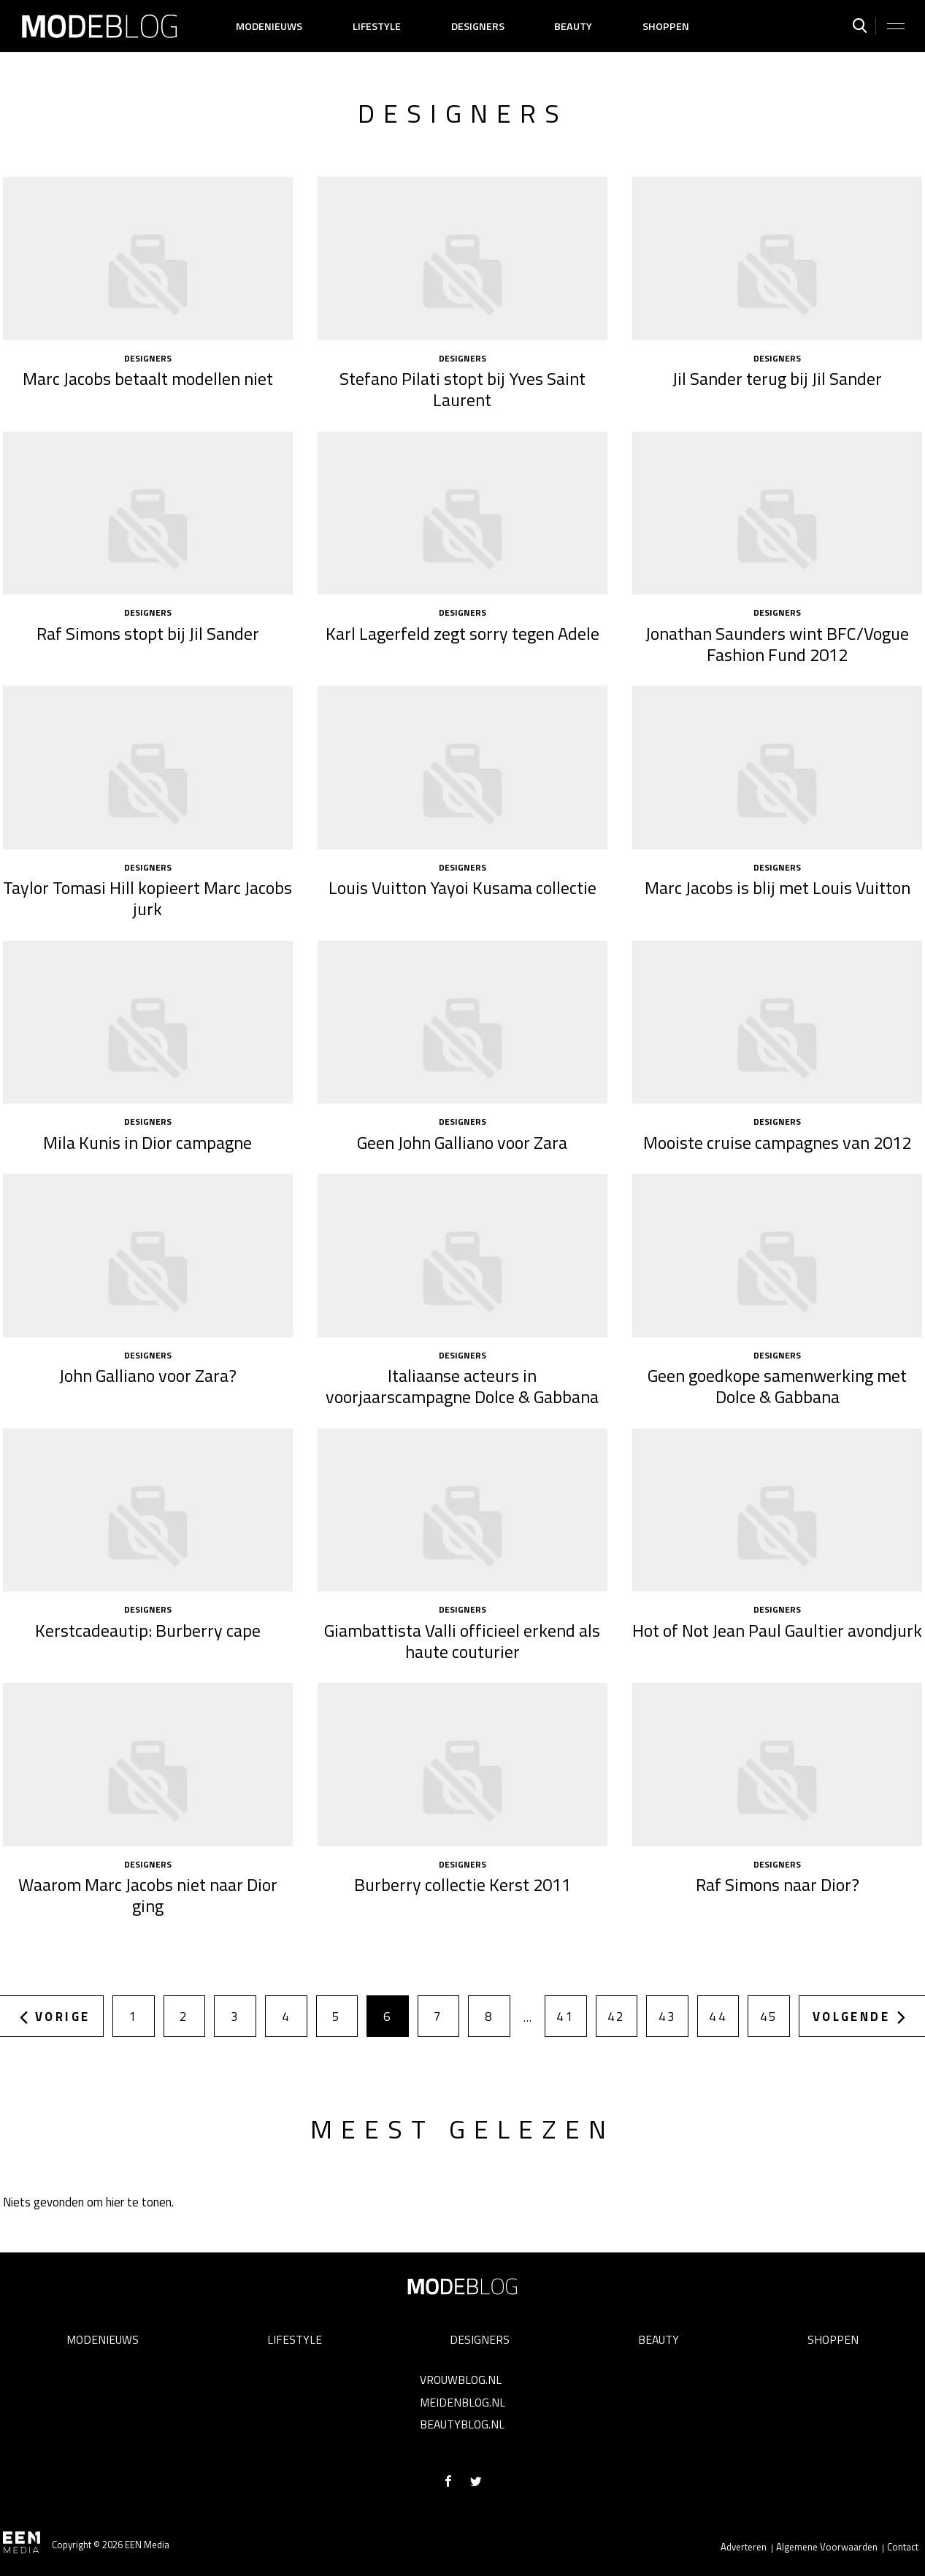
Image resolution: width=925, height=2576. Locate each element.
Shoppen (665, 26)
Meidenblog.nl (462, 2402)
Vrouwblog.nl (461, 2379)
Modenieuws (269, 26)
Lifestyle (377, 26)
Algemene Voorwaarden (827, 2546)
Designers (477, 26)
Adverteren (744, 2546)
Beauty (573, 26)
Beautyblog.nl (462, 2424)
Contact (902, 2546)
